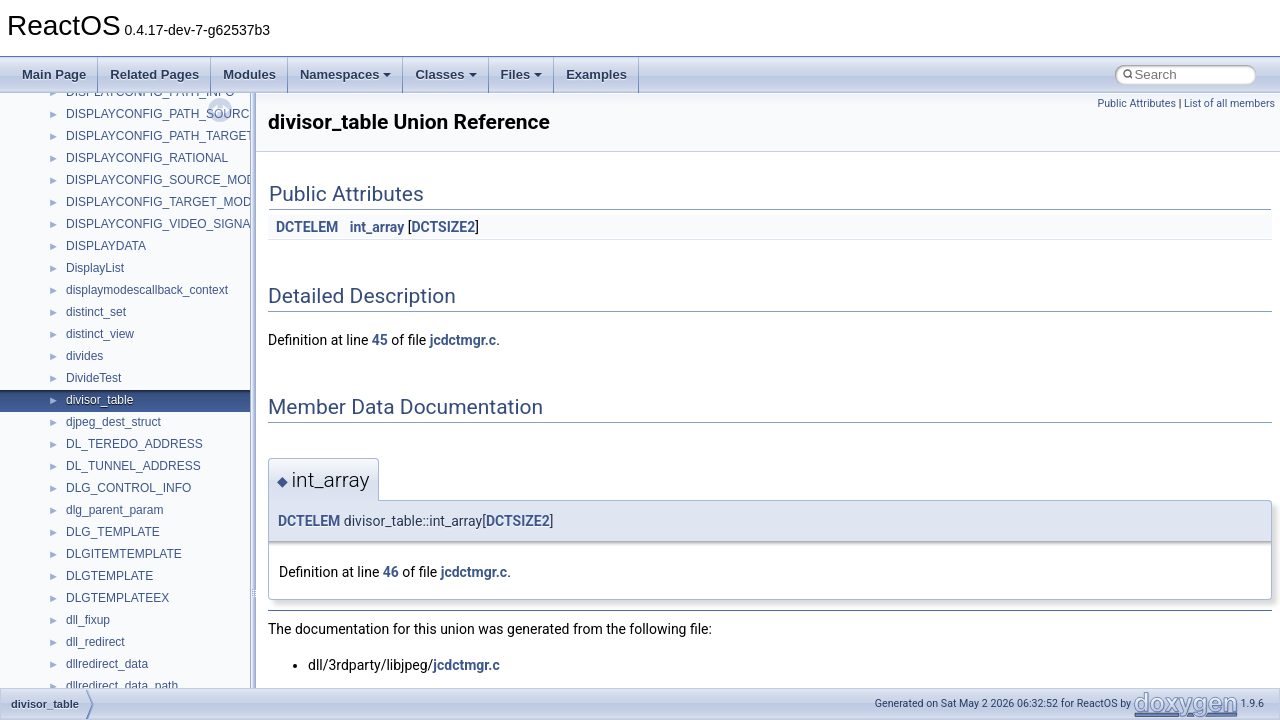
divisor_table (99, 400)
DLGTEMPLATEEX (117, 598)
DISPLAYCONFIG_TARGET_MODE (163, 202)
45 (380, 340)
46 (391, 572)
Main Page (54, 74)
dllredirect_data (107, 664)
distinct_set (96, 312)
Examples (596, 74)
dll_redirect (95, 642)
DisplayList (95, 268)
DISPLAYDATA (106, 246)
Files (522, 74)
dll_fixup (88, 620)
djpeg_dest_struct (113, 422)
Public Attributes (1136, 103)
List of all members (1229, 103)
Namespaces (346, 74)
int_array (377, 227)
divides (84, 356)
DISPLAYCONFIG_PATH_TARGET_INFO (177, 136)
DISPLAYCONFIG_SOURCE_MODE (164, 180)
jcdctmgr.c (463, 340)
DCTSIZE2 (443, 227)
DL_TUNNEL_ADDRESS (133, 466)
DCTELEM (307, 227)
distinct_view (100, 334)
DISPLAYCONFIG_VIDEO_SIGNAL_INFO (179, 224)
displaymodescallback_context (147, 290)
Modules (249, 74)
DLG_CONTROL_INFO (128, 488)
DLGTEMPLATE (109, 576)
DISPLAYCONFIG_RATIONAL (147, 158)
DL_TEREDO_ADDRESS (134, 444)
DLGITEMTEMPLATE (124, 554)
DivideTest (93, 378)
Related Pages (154, 74)
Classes (445, 74)
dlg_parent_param (114, 510)
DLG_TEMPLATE (113, 532)
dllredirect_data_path (122, 686)
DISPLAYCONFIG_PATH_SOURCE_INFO (179, 114)
